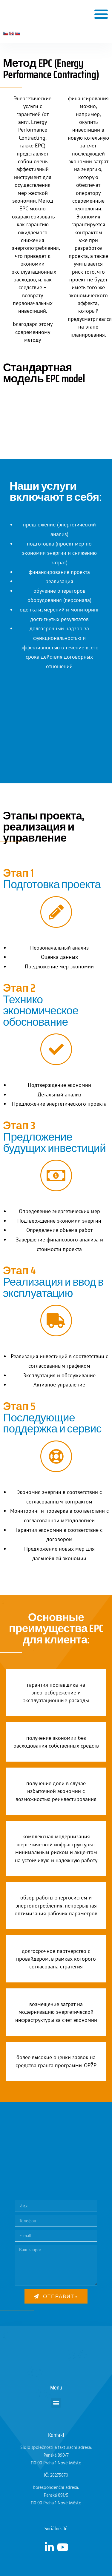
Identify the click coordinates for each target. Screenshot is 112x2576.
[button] (101, 14)
